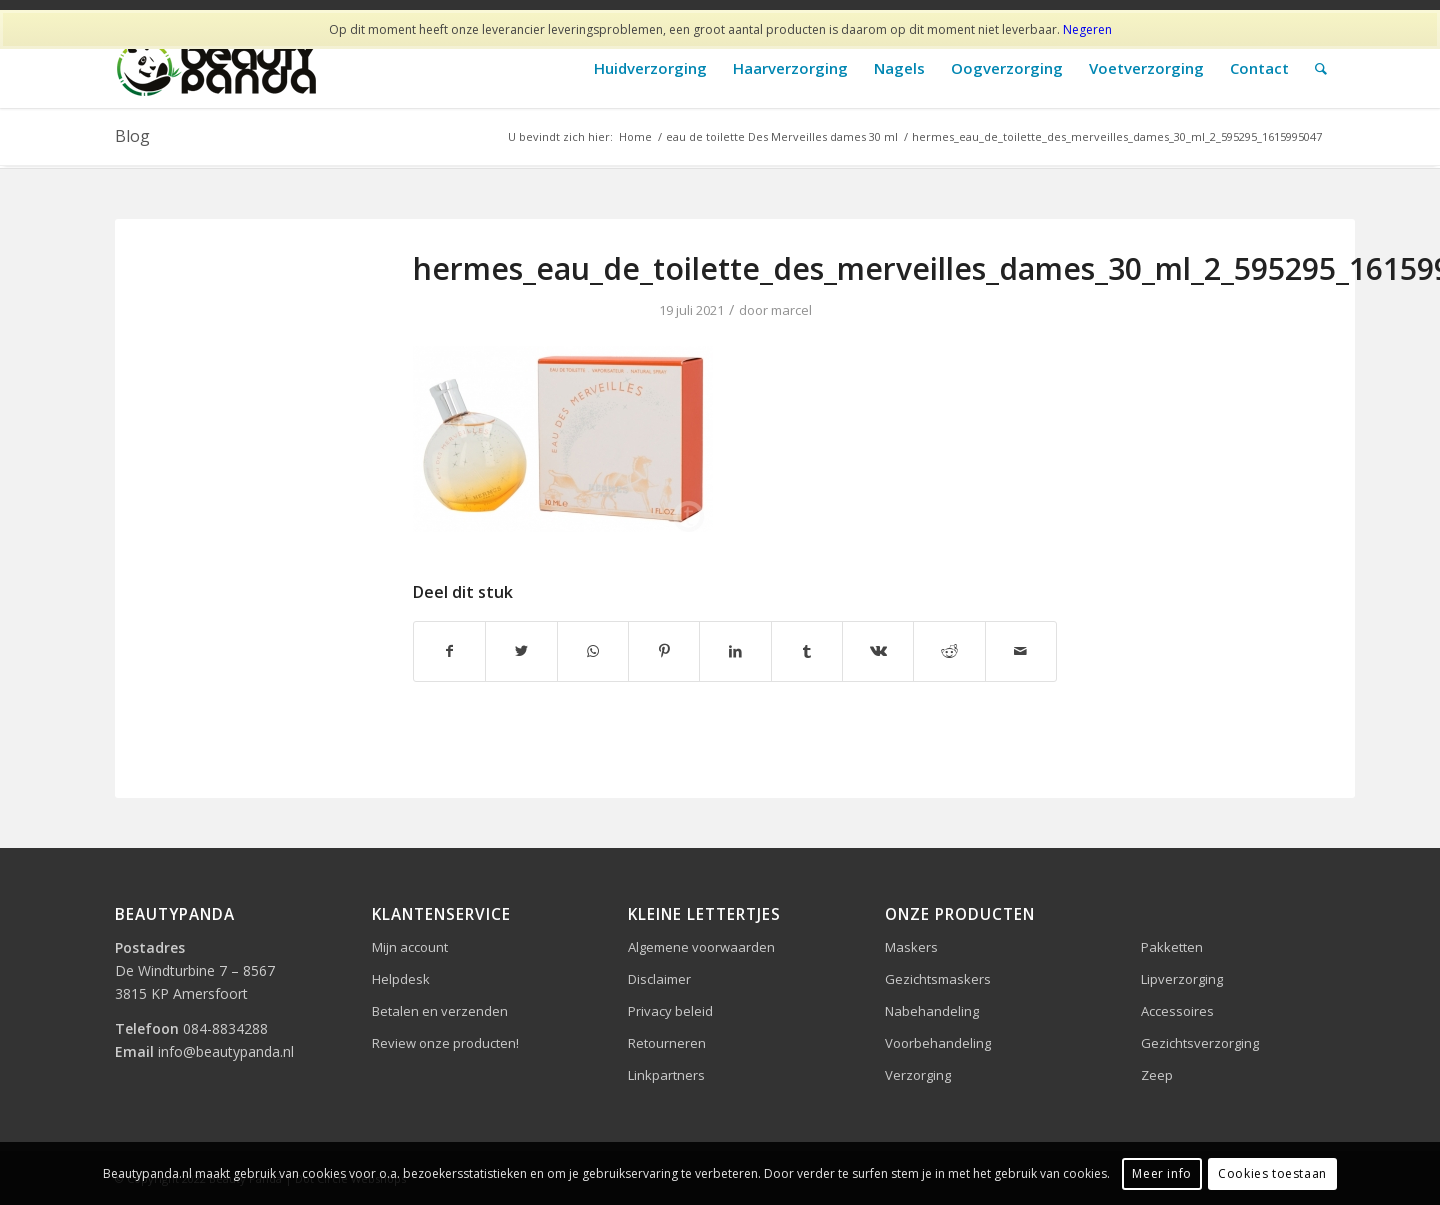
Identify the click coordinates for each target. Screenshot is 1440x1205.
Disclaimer (659, 979)
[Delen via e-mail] (1021, 651)
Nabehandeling (932, 1011)
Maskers (911, 947)
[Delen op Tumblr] (807, 651)
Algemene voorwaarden (701, 947)
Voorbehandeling (938, 1043)
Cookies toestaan (1272, 1173)
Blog (132, 136)
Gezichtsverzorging (1200, 1043)
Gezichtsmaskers (938, 979)
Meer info (1161, 1173)
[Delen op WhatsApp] (593, 651)
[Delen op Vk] (878, 651)
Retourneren (667, 1043)
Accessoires (1177, 1011)
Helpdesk (401, 979)
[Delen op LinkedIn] (735, 651)
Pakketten (1172, 947)
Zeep (1157, 1075)
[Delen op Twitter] (521, 651)
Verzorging (918, 1075)
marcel (791, 310)
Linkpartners (666, 1075)
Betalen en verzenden (440, 1011)
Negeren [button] (1087, 29)
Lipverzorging (1182, 979)
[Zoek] (1321, 68)
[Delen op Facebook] (449, 651)
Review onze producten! (445, 1043)
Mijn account (410, 947)
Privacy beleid (670, 1011)
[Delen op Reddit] (949, 651)
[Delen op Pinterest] (664, 651)
